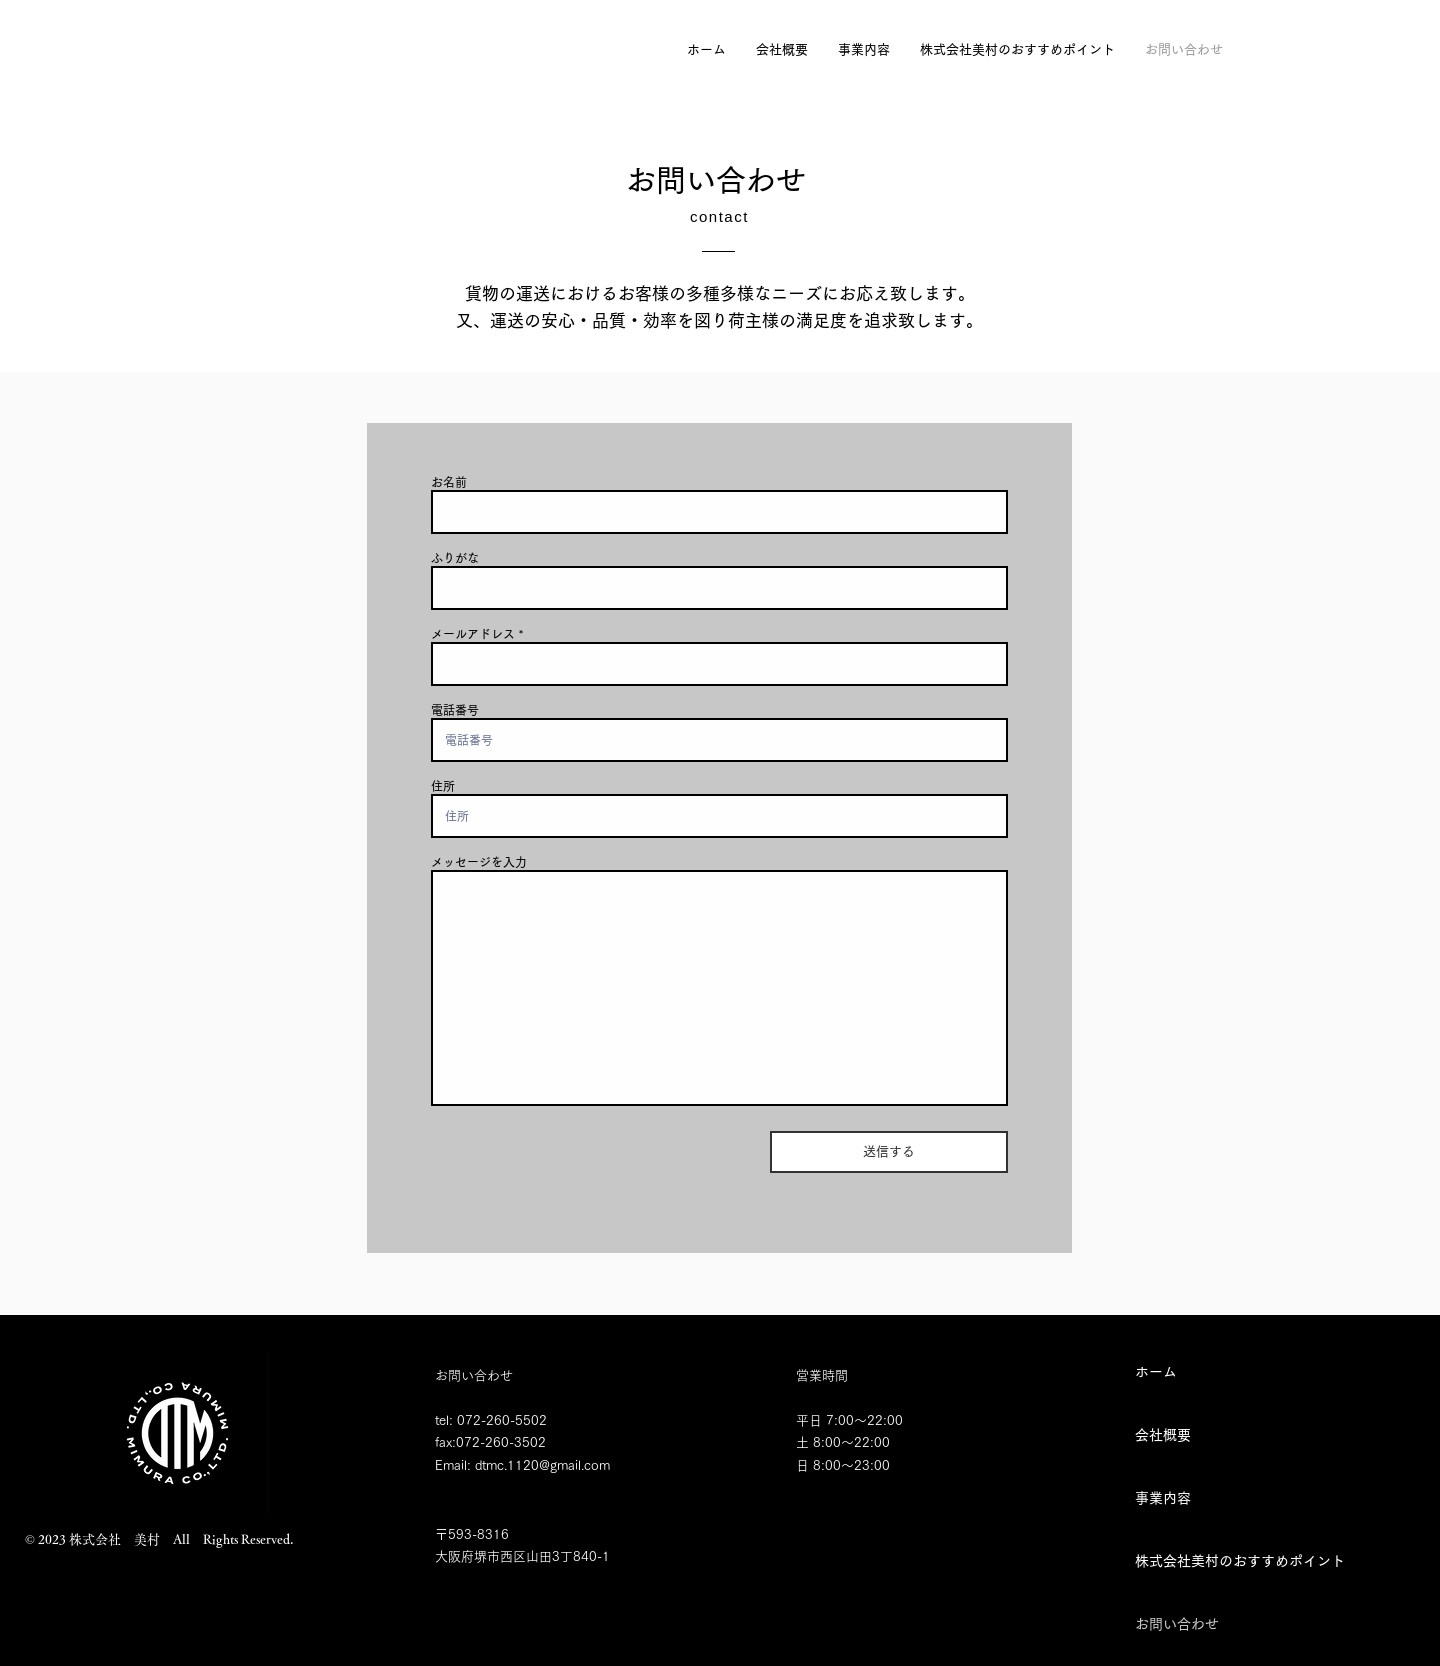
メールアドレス (473, 634)
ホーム (1156, 1372)
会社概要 (1163, 1435)
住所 (443, 786)
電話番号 (455, 710)
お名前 (449, 482)
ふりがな (455, 558)
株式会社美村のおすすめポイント (1205, 1561)
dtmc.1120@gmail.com (542, 1465)
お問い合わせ (1177, 1624)
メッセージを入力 (479, 862)
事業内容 (1163, 1498)
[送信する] (889, 1152)
